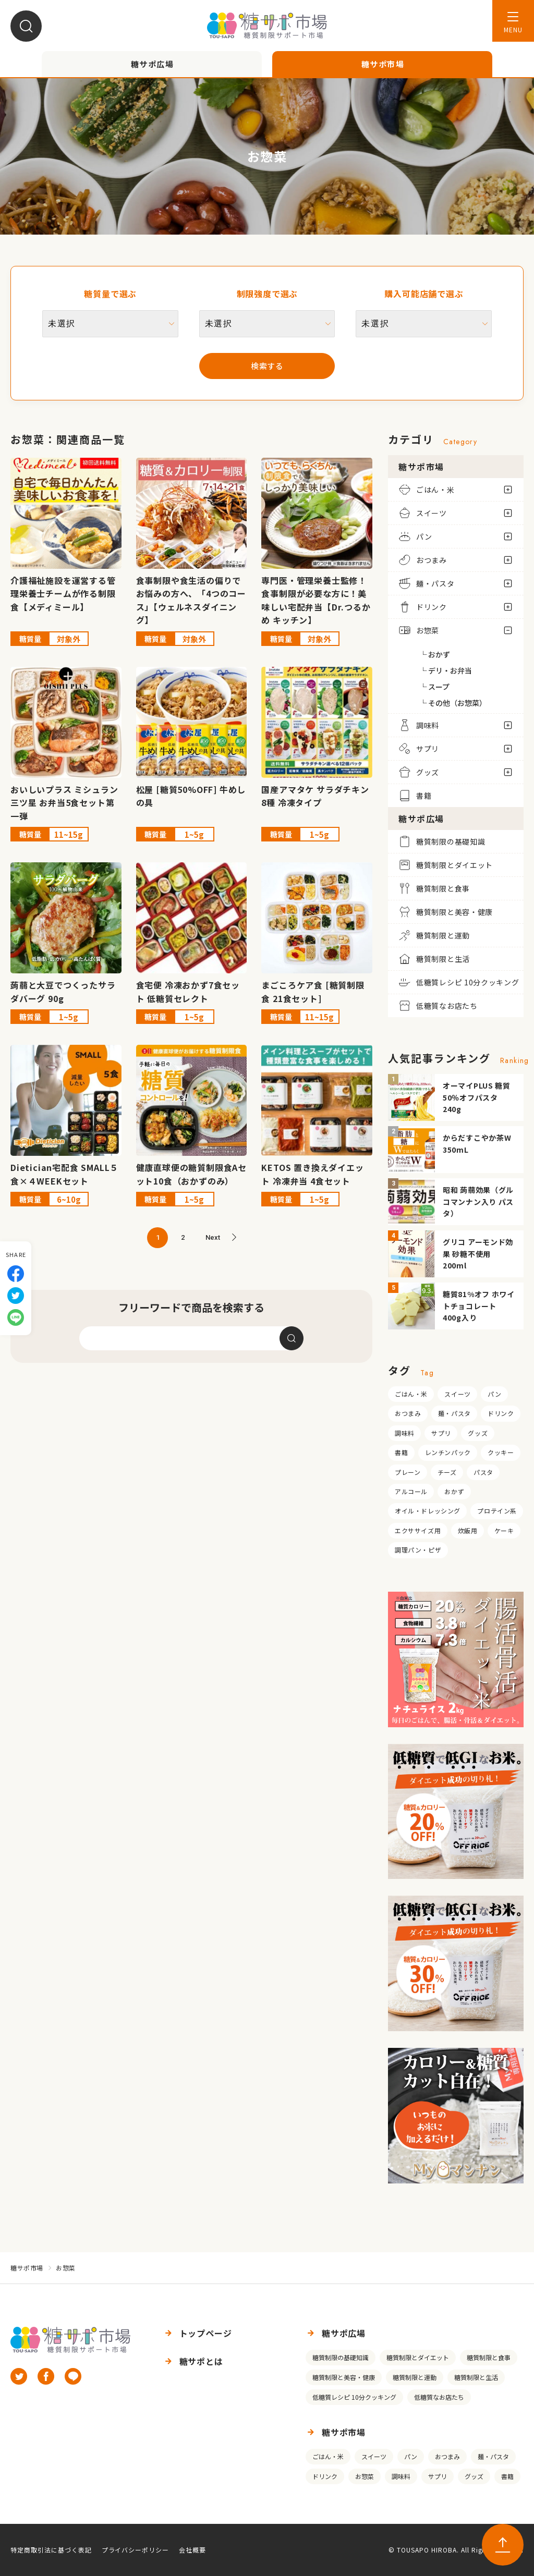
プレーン (407, 1472)
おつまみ (408, 1413)
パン (494, 1393)
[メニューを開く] (513, 21)
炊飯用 (468, 1530)
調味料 (405, 1433)
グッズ (478, 1433)
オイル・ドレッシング (427, 1510)
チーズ (447, 1472)
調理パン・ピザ (418, 1549)
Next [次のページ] (212, 1237)
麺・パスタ (454, 1413)
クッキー (501, 1452)
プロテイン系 (497, 1510)
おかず (454, 1491)
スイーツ (457, 1393)
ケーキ (504, 1530)
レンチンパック (448, 1452)
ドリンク (501, 1413)
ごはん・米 (411, 1393)
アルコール (411, 1491)
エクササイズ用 (418, 1530)
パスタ (483, 1472)
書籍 (401, 1452)
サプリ (441, 1433)
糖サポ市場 (26, 2267)
